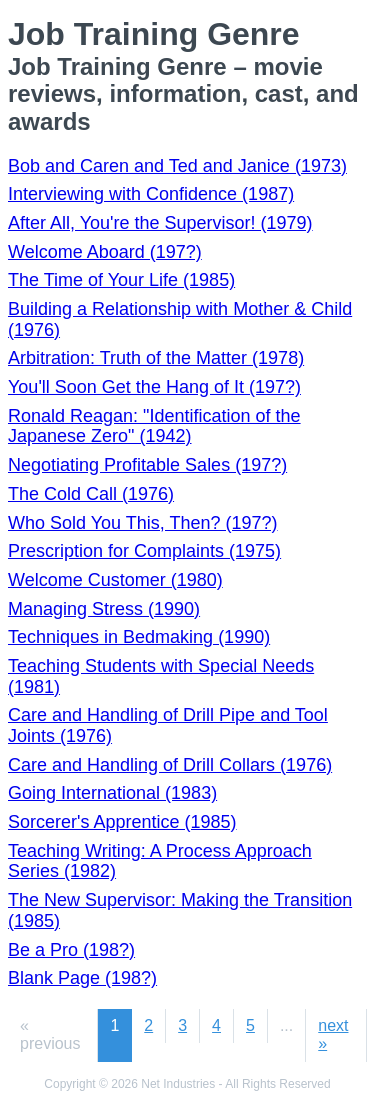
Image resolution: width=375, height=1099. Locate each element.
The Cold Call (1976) (91, 494)
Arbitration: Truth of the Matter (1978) (156, 358)
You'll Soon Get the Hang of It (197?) (154, 387)
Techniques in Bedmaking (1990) (139, 637)
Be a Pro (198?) (71, 950)
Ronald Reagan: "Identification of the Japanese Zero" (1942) (154, 426)
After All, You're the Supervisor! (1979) (160, 223)
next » (333, 1034)
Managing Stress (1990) (104, 609)
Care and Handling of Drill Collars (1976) (170, 765)
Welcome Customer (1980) (115, 580)
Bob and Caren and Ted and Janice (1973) (177, 166)
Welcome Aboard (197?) (105, 252)
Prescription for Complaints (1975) (144, 551)
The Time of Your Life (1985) (121, 280)
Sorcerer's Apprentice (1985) (122, 822)
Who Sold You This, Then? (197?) (143, 523)
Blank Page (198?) (82, 978)
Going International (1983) (112, 793)
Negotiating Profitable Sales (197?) (147, 465)
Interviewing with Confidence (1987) (151, 194)
